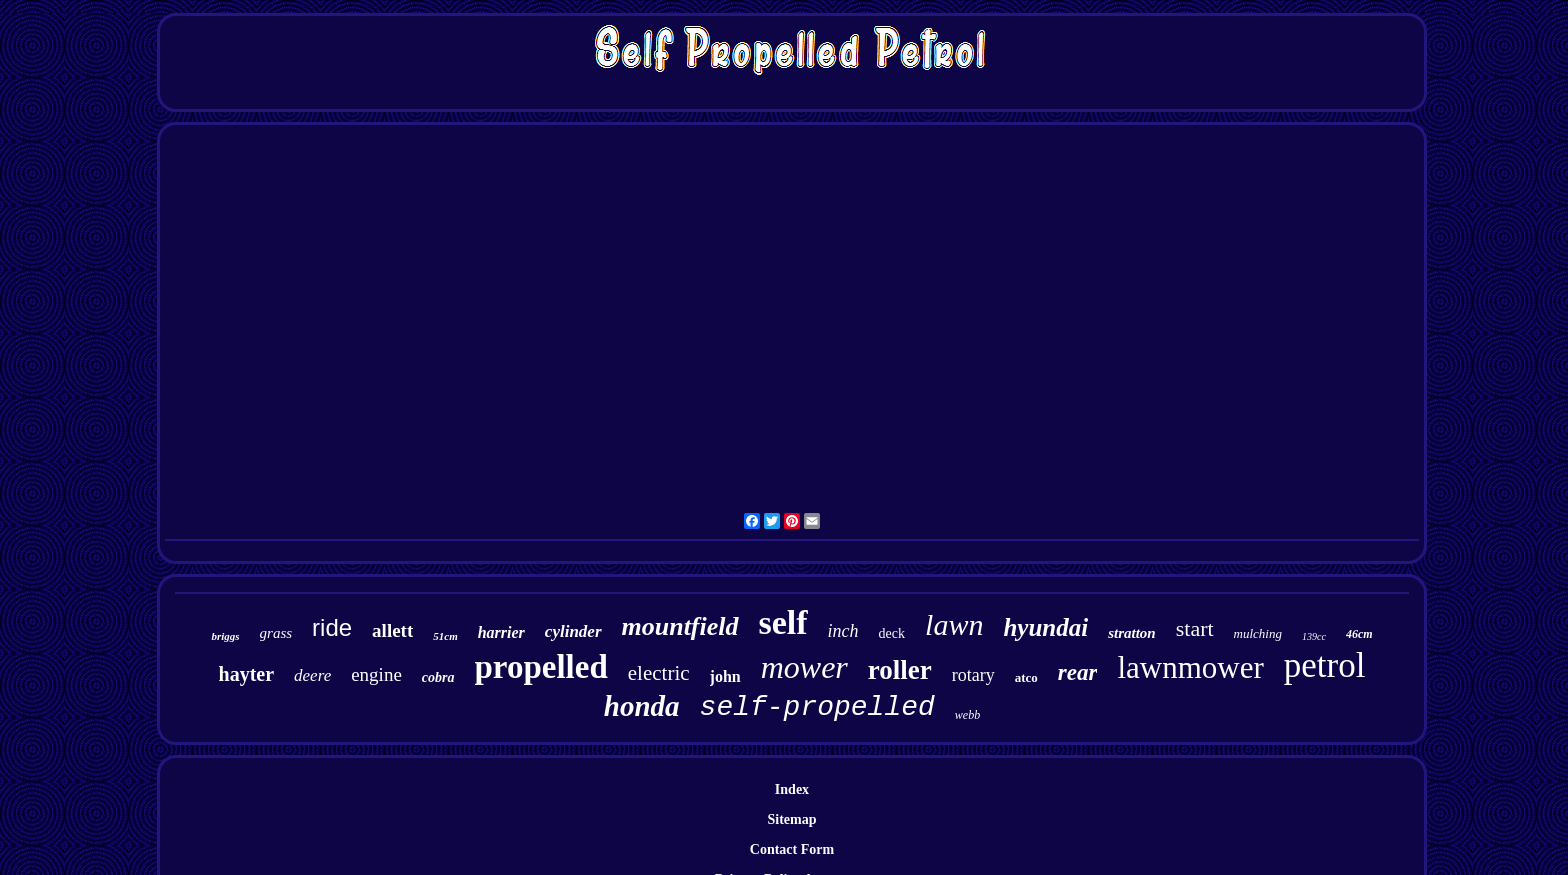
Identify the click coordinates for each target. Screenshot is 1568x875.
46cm (1359, 634)
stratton (1132, 633)
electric (659, 673)
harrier (501, 632)
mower (804, 667)
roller (900, 670)
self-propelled (817, 707)
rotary (973, 675)
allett (392, 630)
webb (967, 715)
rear (1078, 672)
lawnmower (1190, 667)
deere (312, 675)
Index (792, 789)
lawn (954, 624)
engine (376, 674)
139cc (1314, 636)
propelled (541, 667)
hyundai (1045, 627)
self (783, 622)
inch (843, 631)
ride (332, 627)
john (725, 676)
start (1195, 628)
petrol (1325, 665)
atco (1026, 677)
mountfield (680, 626)
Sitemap (791, 819)
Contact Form (792, 849)
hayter (247, 674)
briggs (225, 636)
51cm (445, 636)
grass (276, 633)
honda (642, 706)
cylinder (573, 631)
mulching (1258, 633)
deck (892, 633)
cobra (438, 677)
